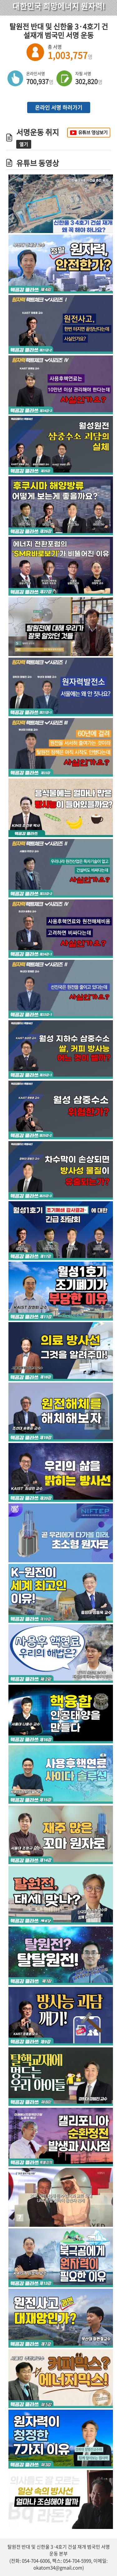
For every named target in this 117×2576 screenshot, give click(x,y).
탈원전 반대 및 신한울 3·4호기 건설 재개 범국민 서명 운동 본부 (58, 2550)
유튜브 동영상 (37, 163)
